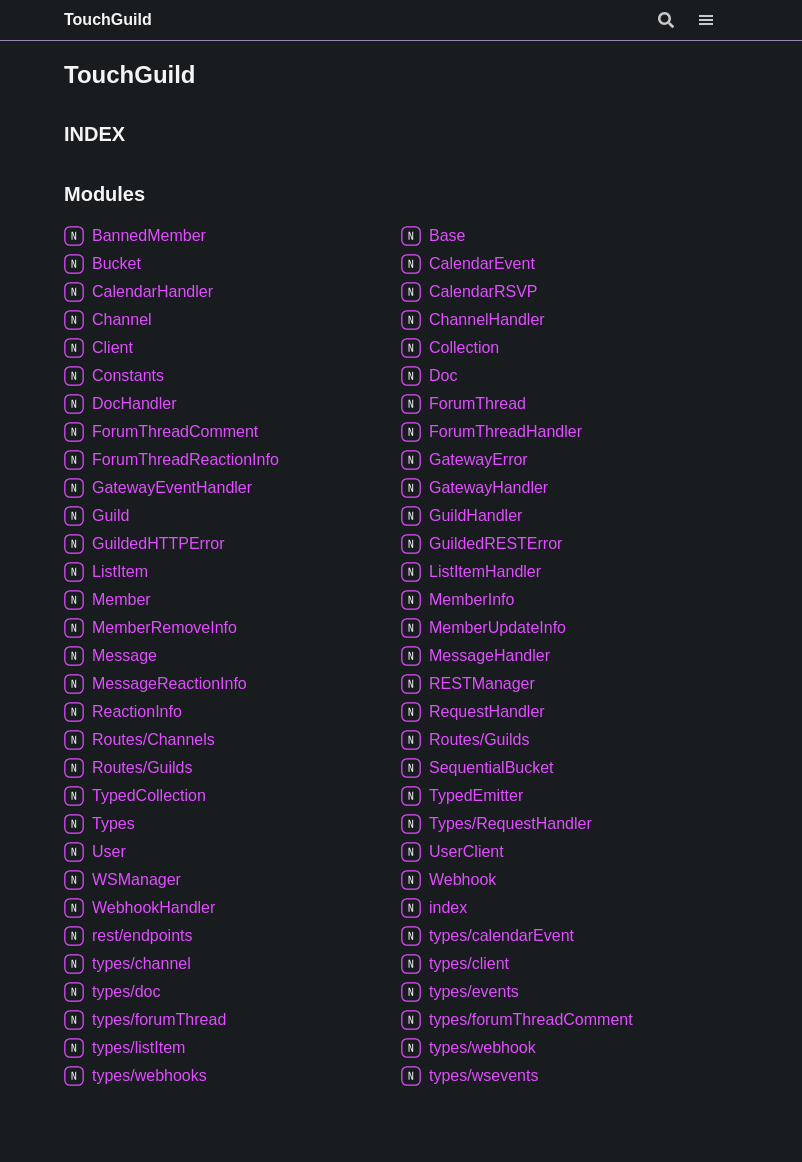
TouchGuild (108, 19)
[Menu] (718, 20)
